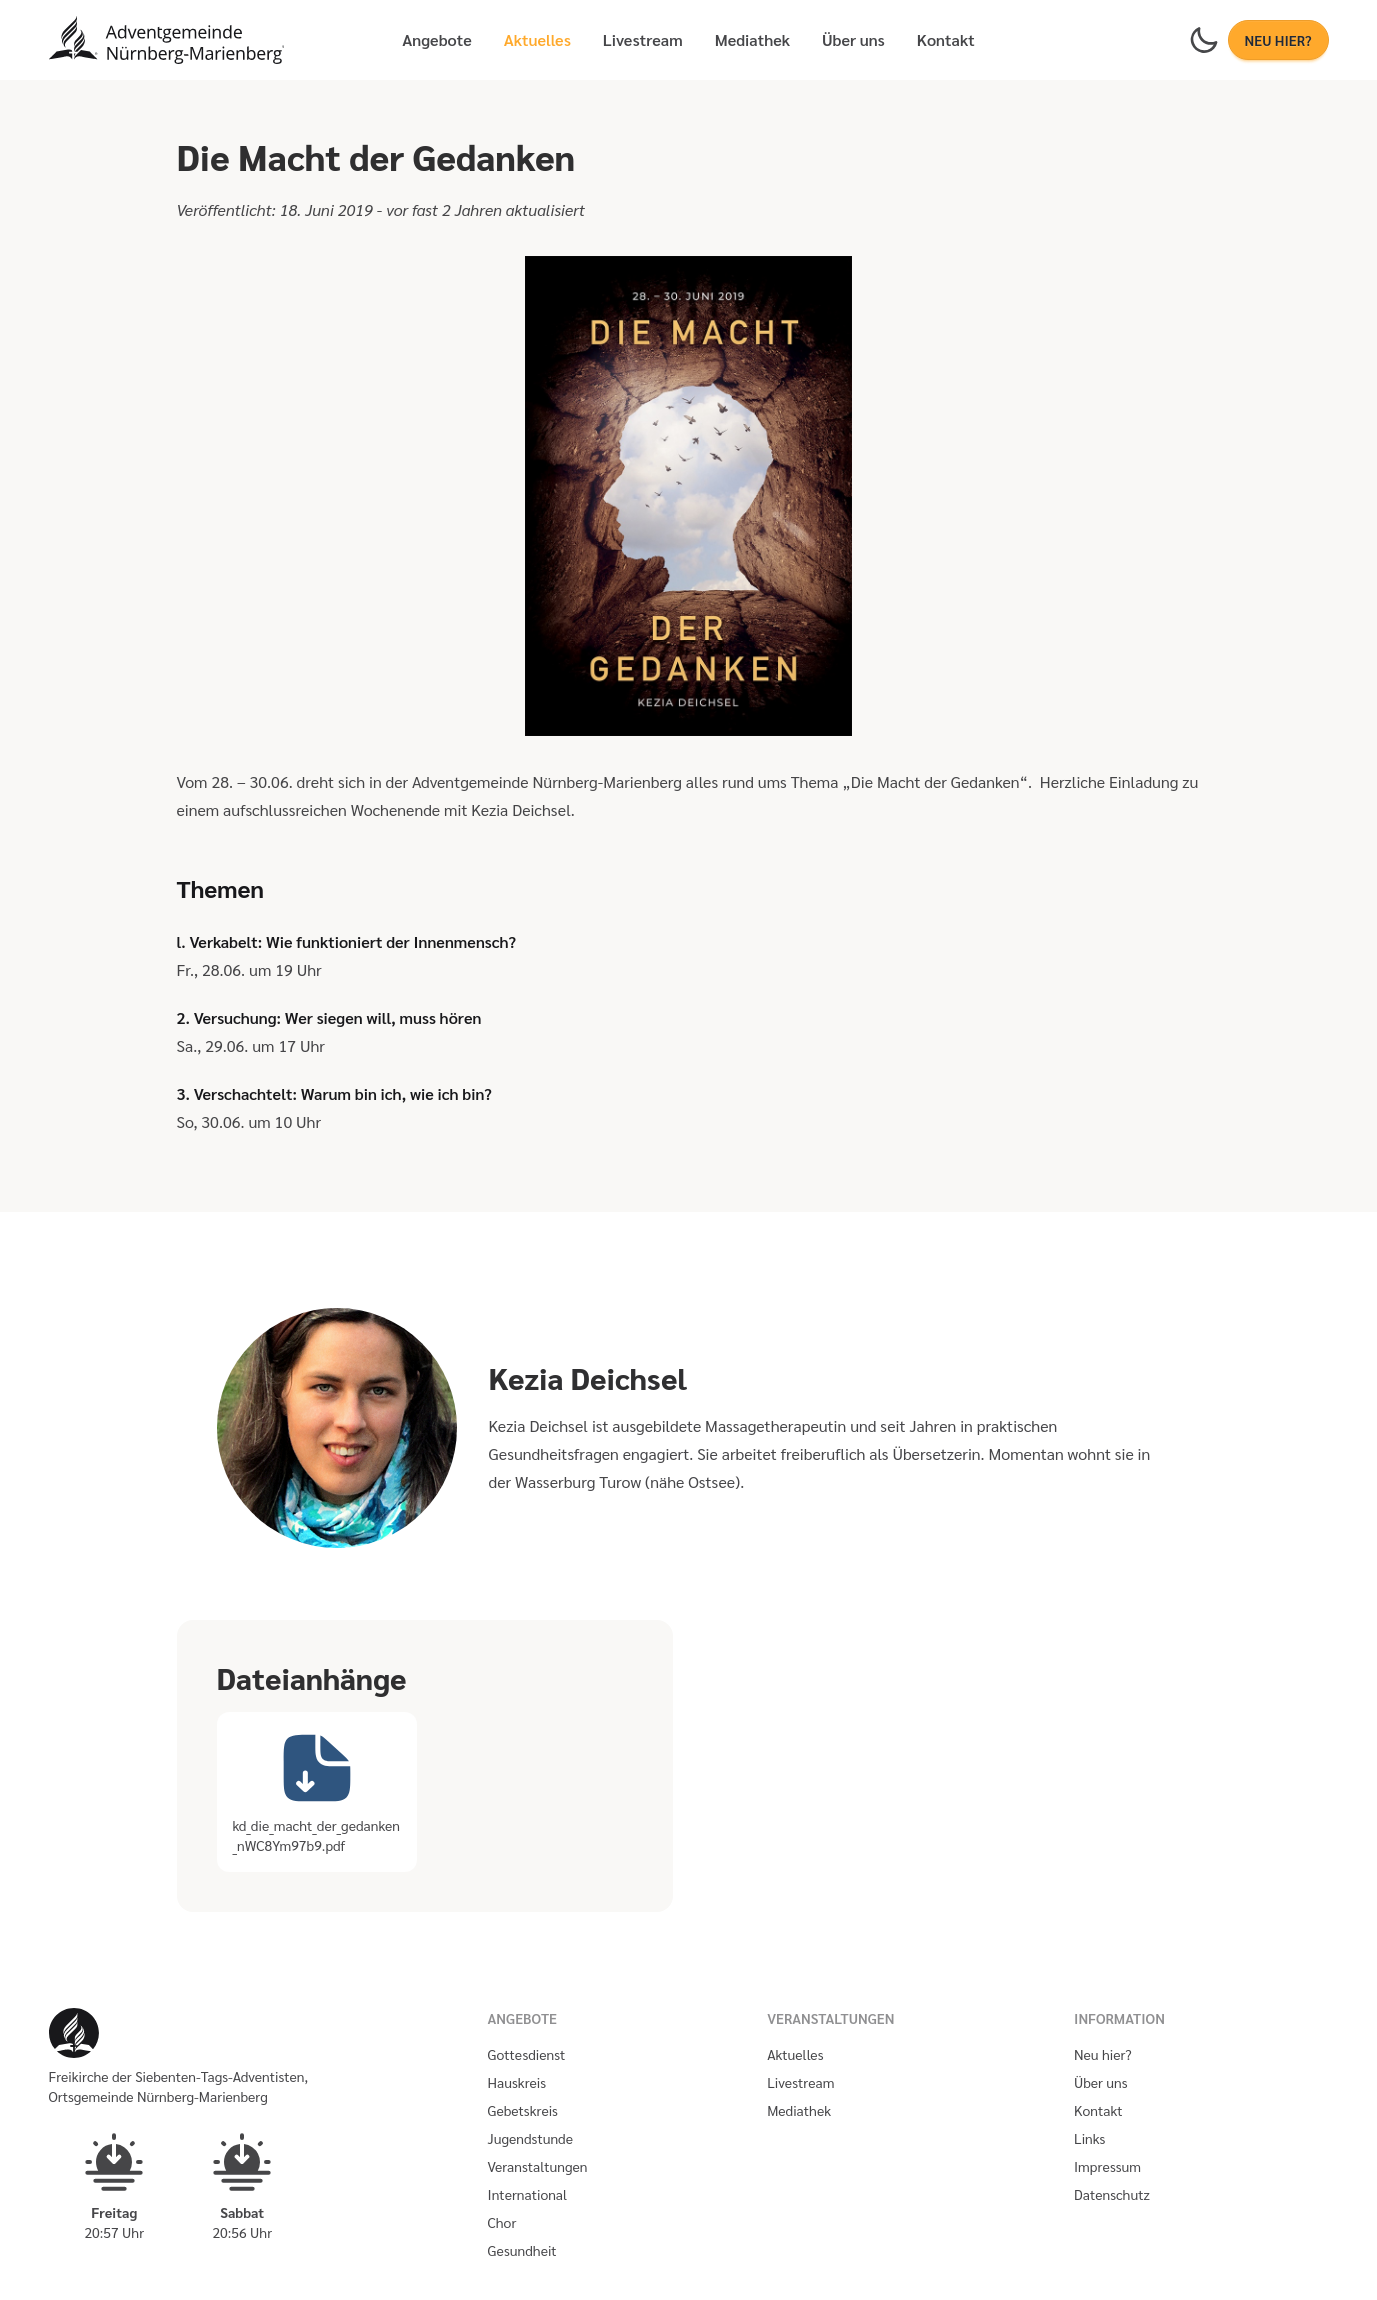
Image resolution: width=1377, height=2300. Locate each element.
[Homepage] (167, 40)
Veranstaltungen (538, 2166)
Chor (502, 2222)
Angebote (436, 39)
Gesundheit (522, 2250)
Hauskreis (517, 2082)
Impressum (1107, 2166)
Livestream (643, 39)
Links (1089, 2138)
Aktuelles (537, 39)
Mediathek (752, 39)
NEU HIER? (1278, 40)
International (528, 2194)
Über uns (853, 39)
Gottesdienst (527, 2054)
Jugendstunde (530, 2138)
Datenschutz (1112, 2194)
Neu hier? (1103, 2054)
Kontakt (946, 39)
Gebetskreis (523, 2110)
